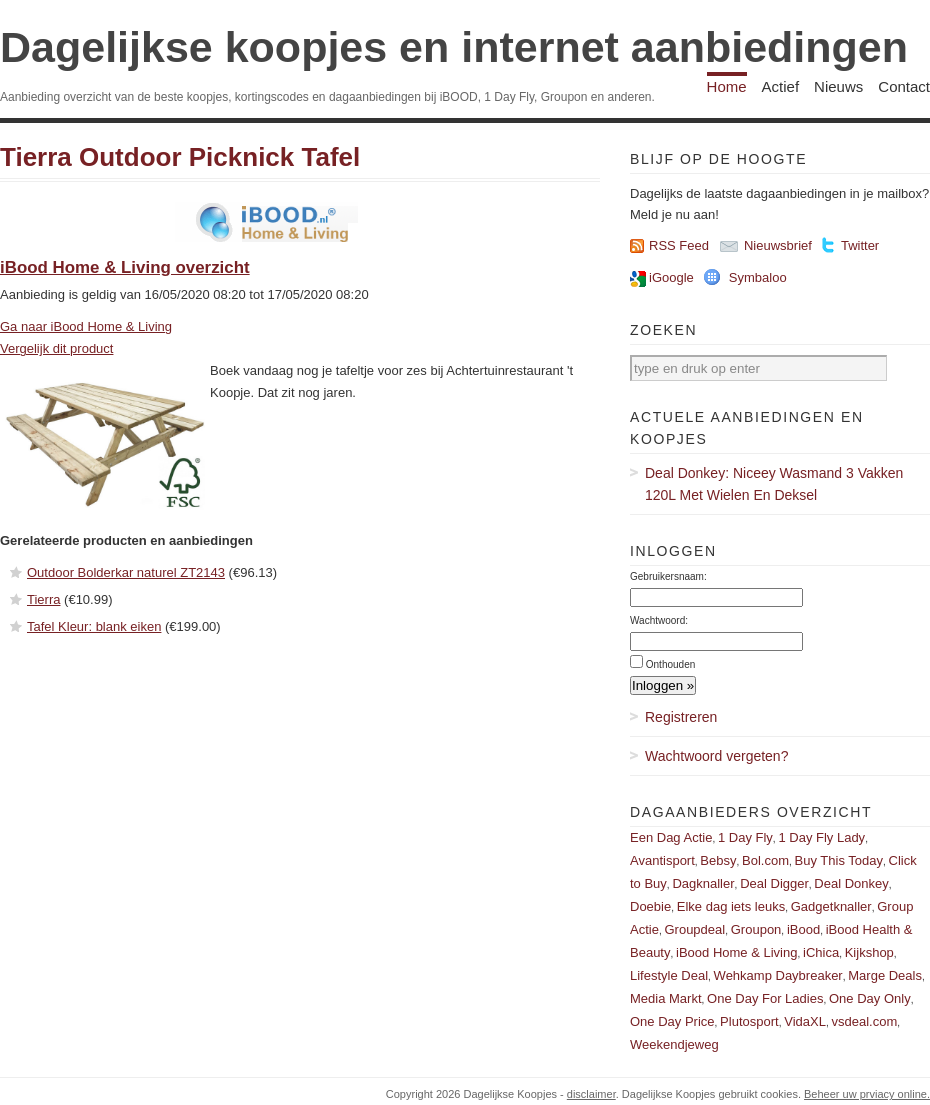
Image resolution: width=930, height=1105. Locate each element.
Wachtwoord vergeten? (716, 756)
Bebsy (718, 860)
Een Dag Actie (671, 837)
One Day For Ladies (765, 998)
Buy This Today (839, 860)
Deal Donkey (851, 883)
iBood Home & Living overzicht (125, 267)
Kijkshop (869, 952)
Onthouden (671, 664)
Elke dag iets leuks (731, 906)
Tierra (43, 599)
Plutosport (749, 1021)
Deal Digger (774, 883)
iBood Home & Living (736, 952)
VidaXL (805, 1021)
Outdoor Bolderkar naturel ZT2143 (126, 572)
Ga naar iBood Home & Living (86, 326)
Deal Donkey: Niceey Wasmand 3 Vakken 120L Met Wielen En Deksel (774, 484)
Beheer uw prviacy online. (867, 1094)
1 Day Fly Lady (821, 837)
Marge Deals (885, 975)
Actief (781, 86)
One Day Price (672, 1021)
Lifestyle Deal (669, 975)
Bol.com (765, 860)
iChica (821, 952)
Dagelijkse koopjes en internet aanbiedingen (454, 47)
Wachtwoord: (659, 620)
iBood (803, 929)
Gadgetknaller (831, 906)
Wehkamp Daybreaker (778, 975)
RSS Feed (679, 245)
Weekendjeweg (674, 1044)
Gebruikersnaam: (668, 576)
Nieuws (838, 86)
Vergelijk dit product (56, 348)
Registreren (681, 717)
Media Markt (666, 998)
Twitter (860, 245)
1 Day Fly (745, 837)
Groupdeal (694, 929)
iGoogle (671, 277)
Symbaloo (758, 277)
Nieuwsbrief (778, 245)
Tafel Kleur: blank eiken (94, 626)
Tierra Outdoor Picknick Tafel (180, 157)
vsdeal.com (864, 1021)
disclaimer (591, 1094)
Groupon (756, 929)
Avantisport (662, 860)
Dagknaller (703, 883)
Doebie (650, 906)
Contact (904, 86)
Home (727, 86)
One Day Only (870, 998)
